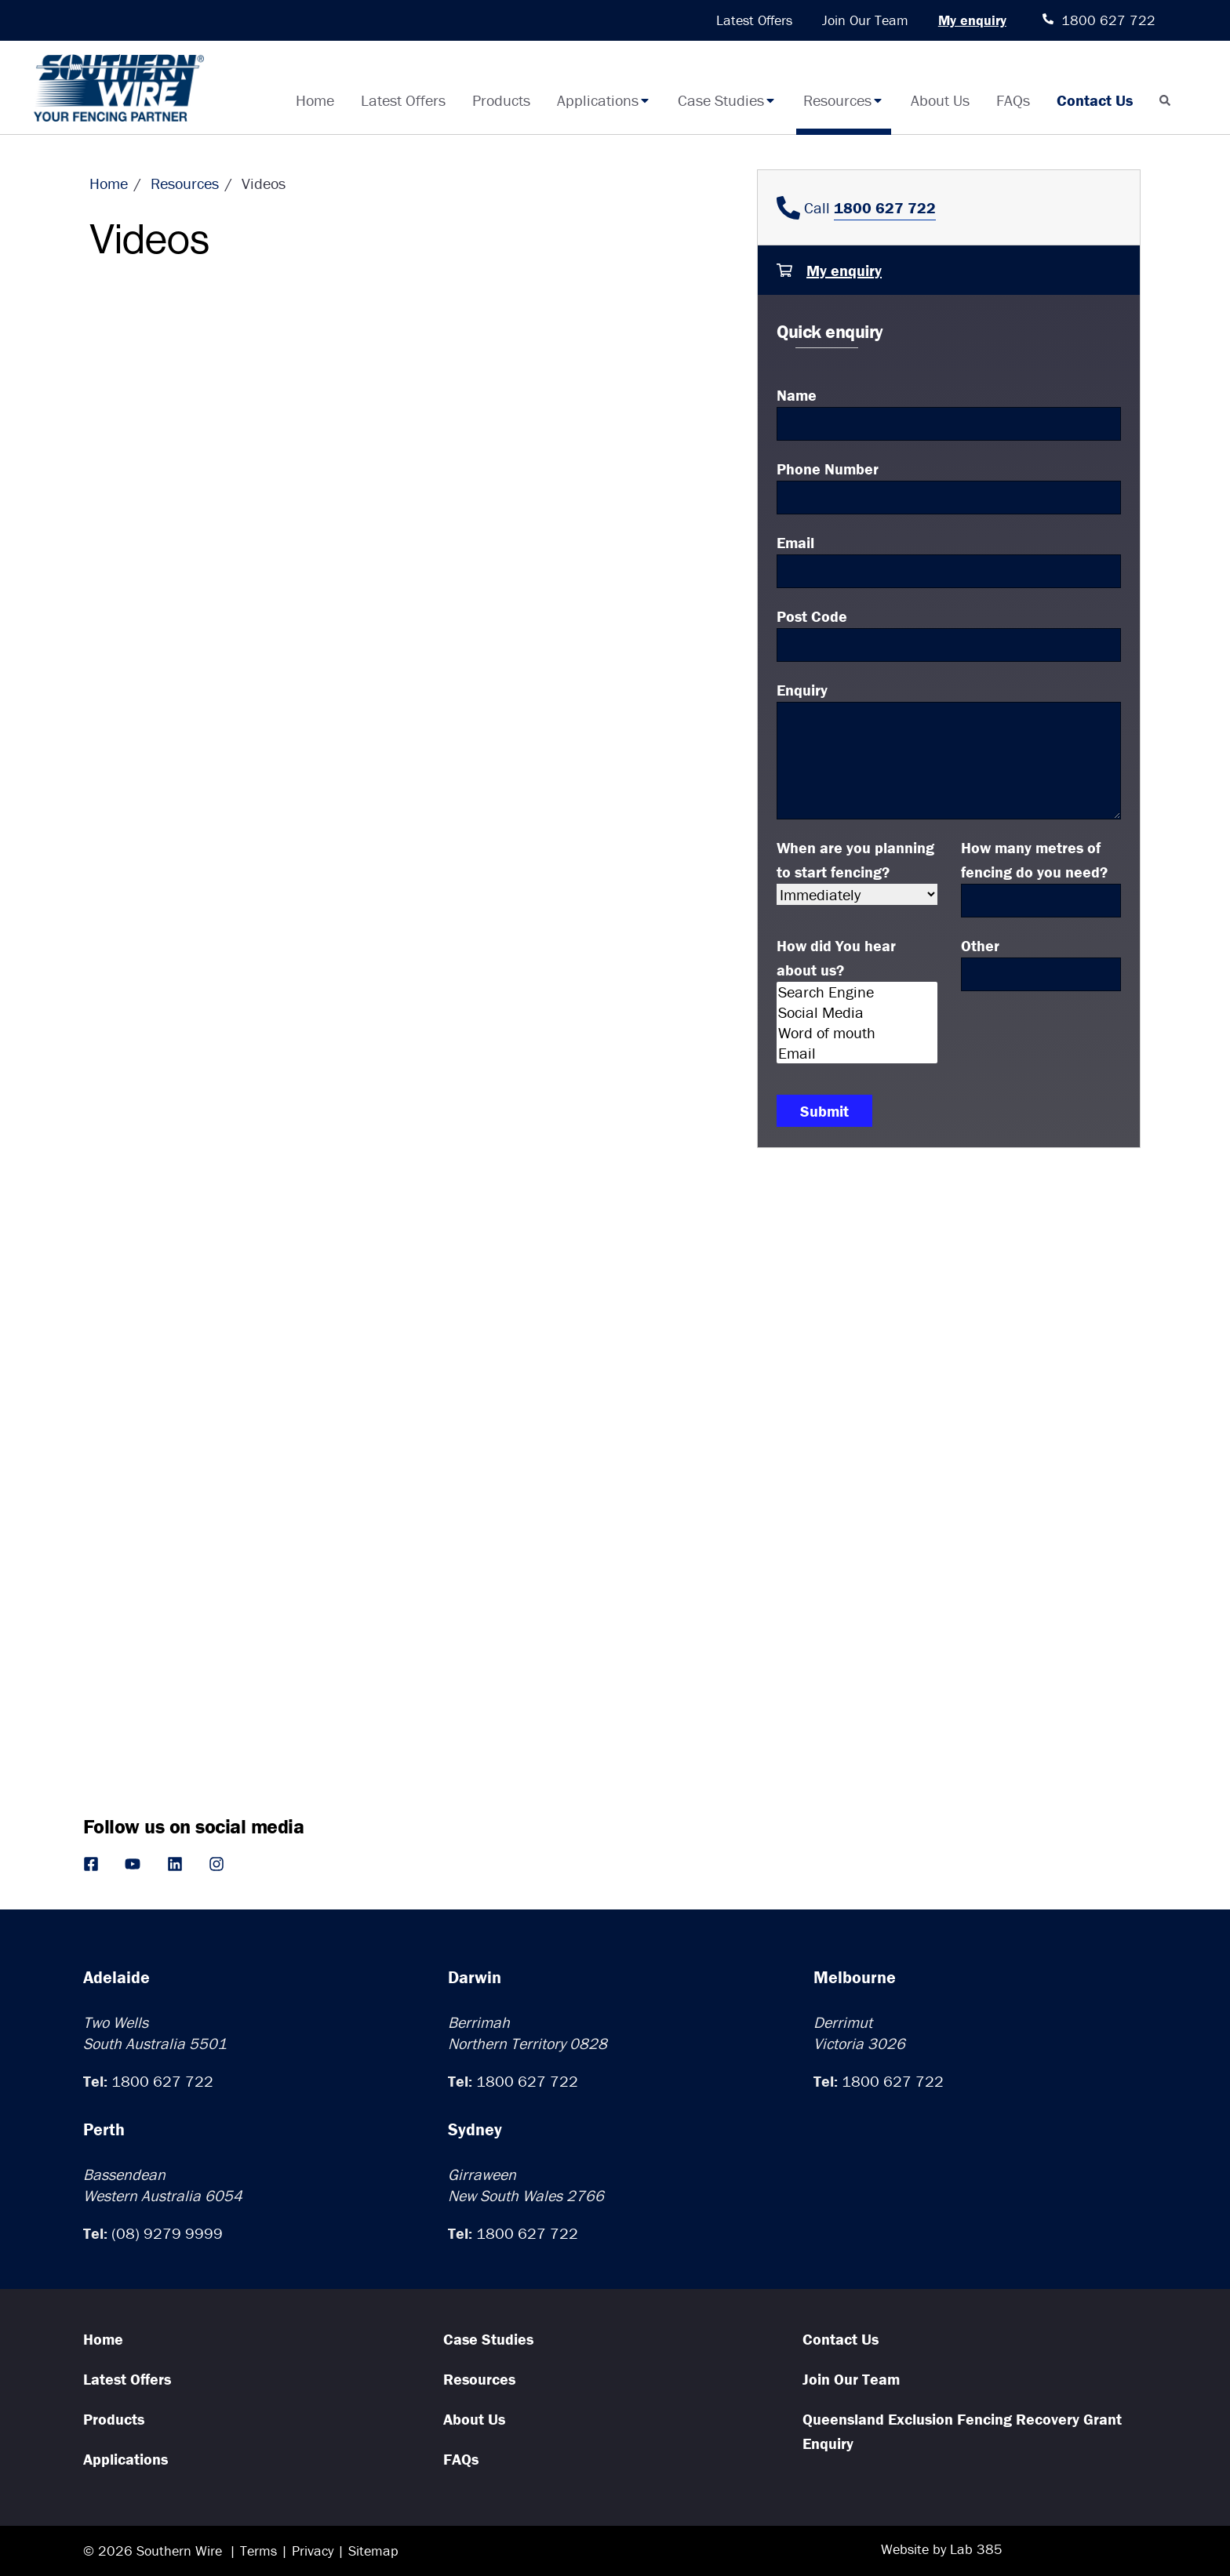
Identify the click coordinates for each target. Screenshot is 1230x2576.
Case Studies (727, 100)
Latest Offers (754, 20)
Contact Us (1095, 100)
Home (315, 100)
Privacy (312, 2550)
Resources (843, 100)
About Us (940, 100)
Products (501, 100)
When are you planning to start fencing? (855, 859)
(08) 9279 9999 (167, 2233)
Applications (604, 100)
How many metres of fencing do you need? (1034, 859)
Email (795, 542)
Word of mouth (857, 1033)
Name (797, 395)
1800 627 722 (162, 2081)
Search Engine (857, 992)
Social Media (857, 1012)
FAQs (1013, 100)
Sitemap (373, 2550)
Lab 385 (976, 2549)
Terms (258, 2550)
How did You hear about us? (836, 957)
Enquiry (802, 689)
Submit (824, 1111)
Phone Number (828, 468)
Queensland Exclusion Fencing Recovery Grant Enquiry (962, 2431)
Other (980, 945)
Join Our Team (865, 20)
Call (856, 207)
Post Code (812, 616)
